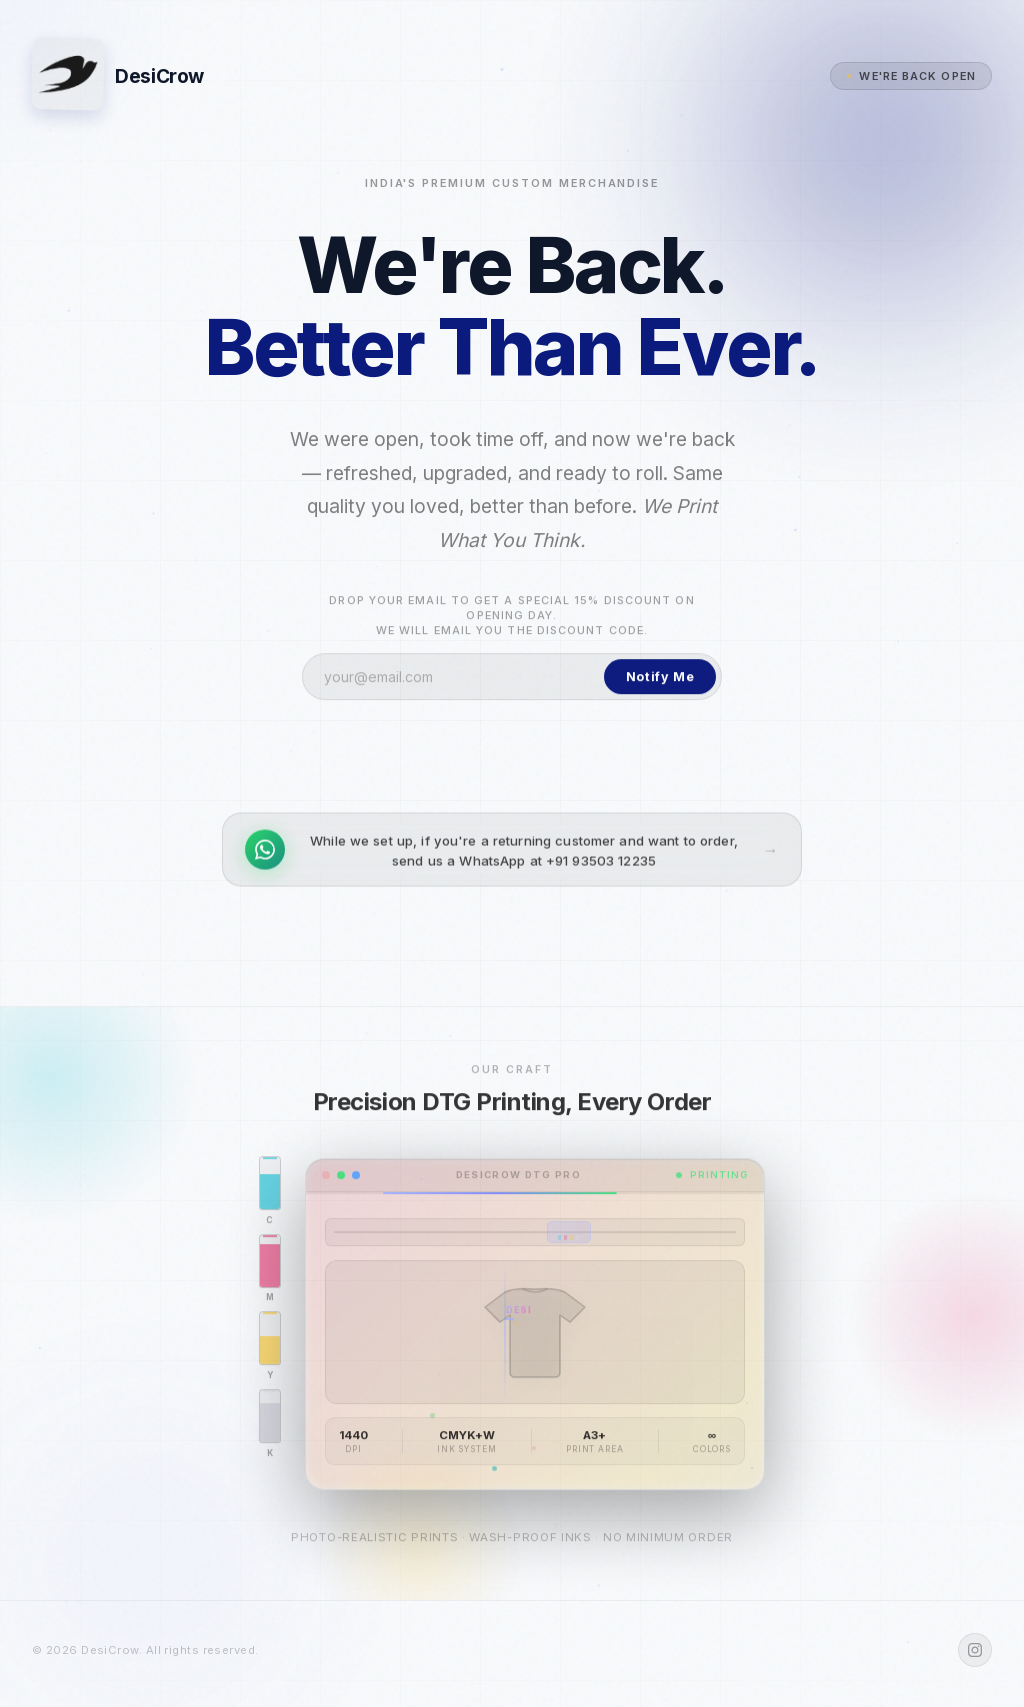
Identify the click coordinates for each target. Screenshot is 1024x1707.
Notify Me (660, 682)
